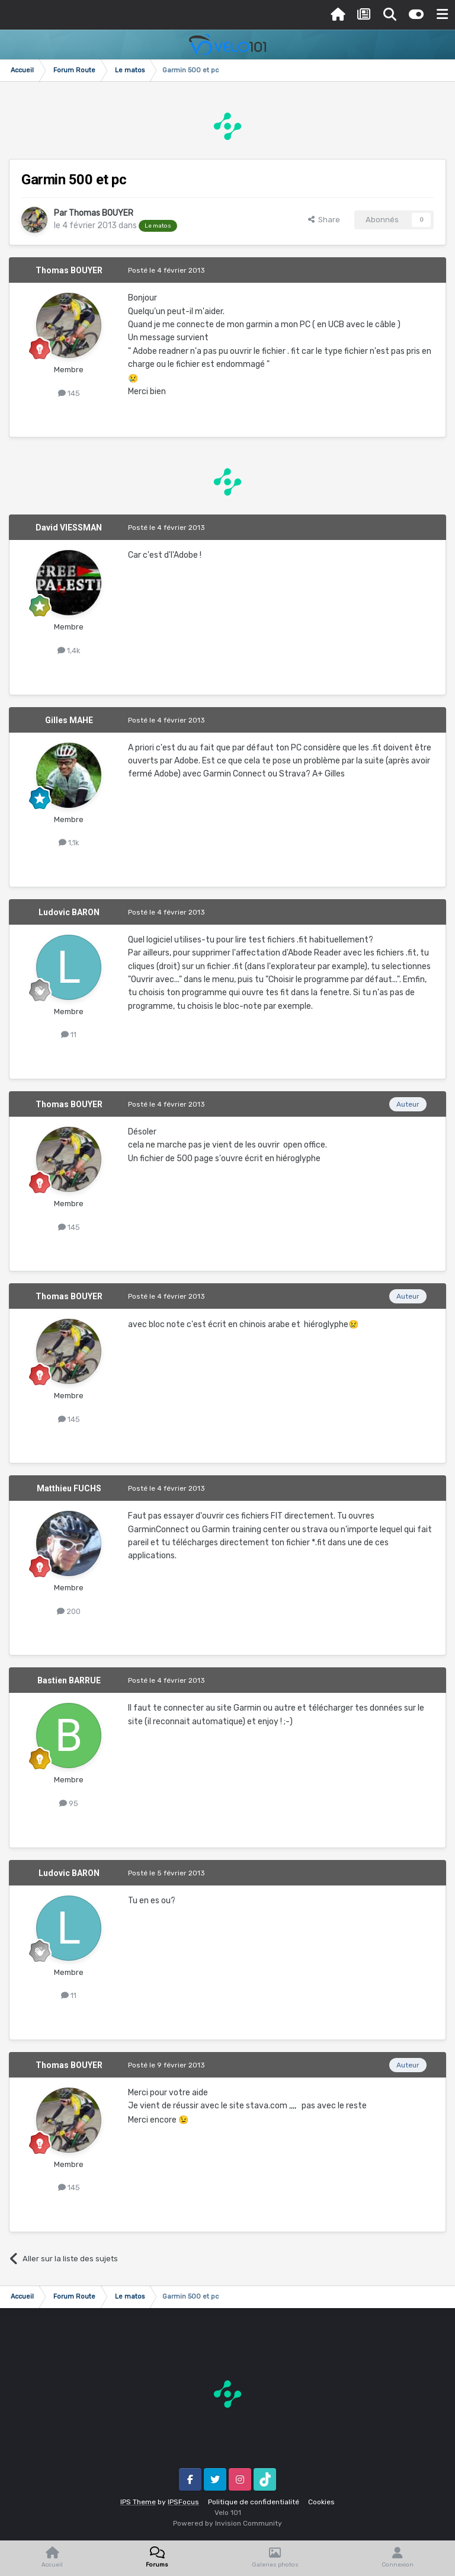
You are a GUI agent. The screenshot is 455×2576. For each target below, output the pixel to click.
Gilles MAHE (69, 720)
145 (69, 393)
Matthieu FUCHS (69, 1488)
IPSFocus (183, 2502)
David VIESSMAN (69, 527)
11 (68, 1034)
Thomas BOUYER (101, 213)
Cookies (321, 2502)
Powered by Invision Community (227, 2523)
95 (68, 1803)
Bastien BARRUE (69, 1680)
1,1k (69, 842)
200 (69, 1611)
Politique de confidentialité (253, 2502)
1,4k (69, 650)
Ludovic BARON (69, 912)
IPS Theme (138, 2502)
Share (324, 219)
